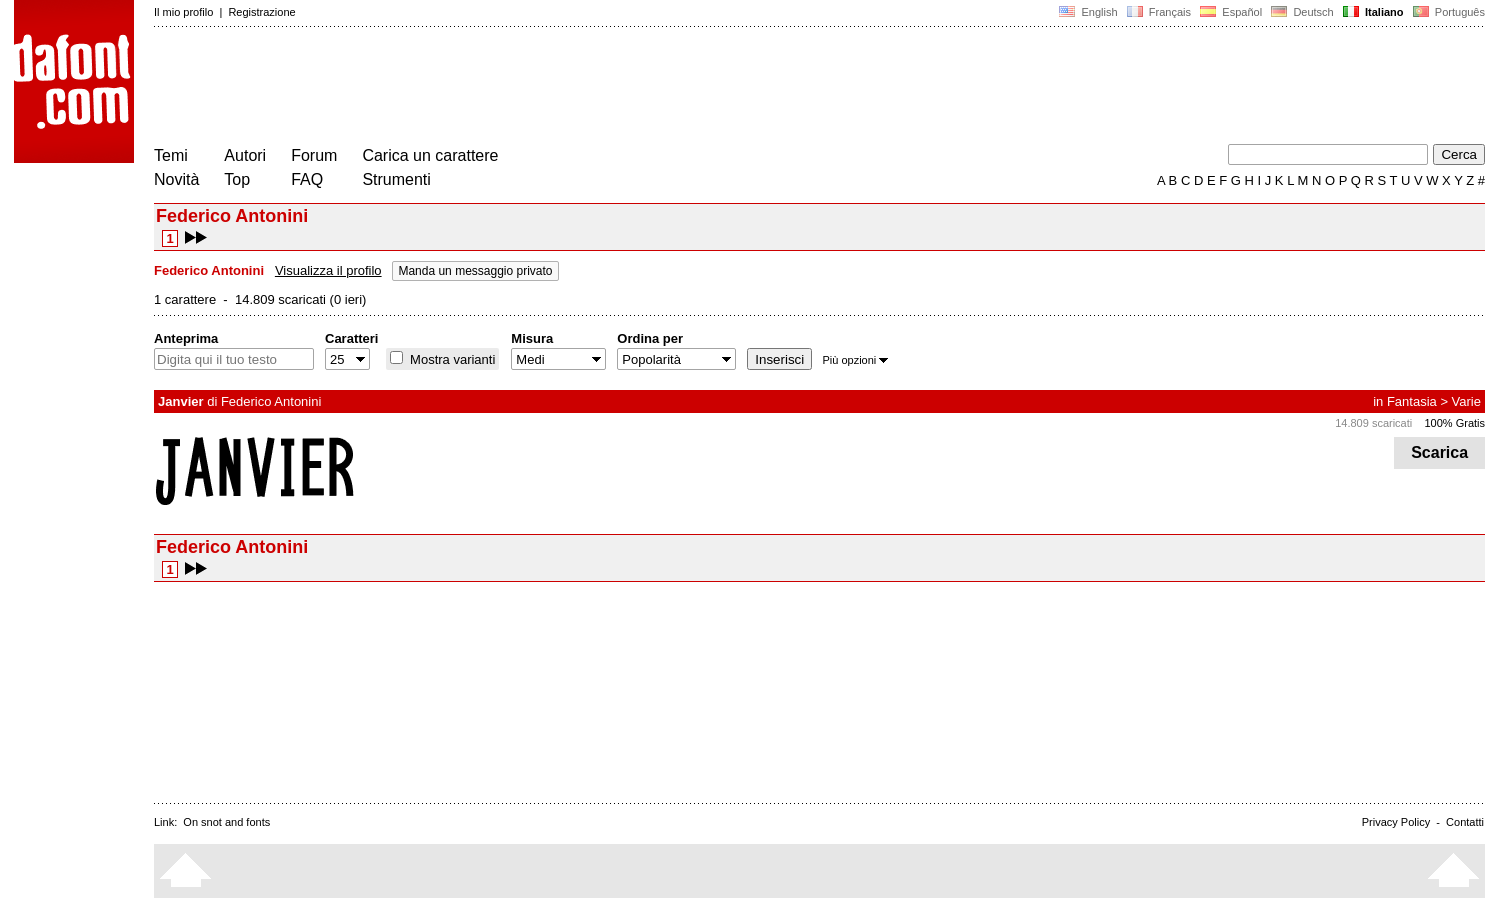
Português (1447, 12)
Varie (1466, 401)
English (1088, 12)
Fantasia (1412, 401)
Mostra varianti (450, 359)
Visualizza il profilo (328, 270)
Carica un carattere (430, 155)
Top (237, 179)
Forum (314, 155)
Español (1231, 12)
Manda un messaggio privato (475, 271)
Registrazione (261, 12)
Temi (171, 155)
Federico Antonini (271, 401)
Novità (176, 179)
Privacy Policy (1396, 822)
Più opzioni (855, 360)
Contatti (1465, 822)
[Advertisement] (518, 88)
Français (1159, 12)
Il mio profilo (183, 12)
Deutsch (1302, 12)
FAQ (307, 179)
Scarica (1439, 452)
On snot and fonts (226, 822)
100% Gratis (1454, 423)
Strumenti (396, 179)
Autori (245, 155)
